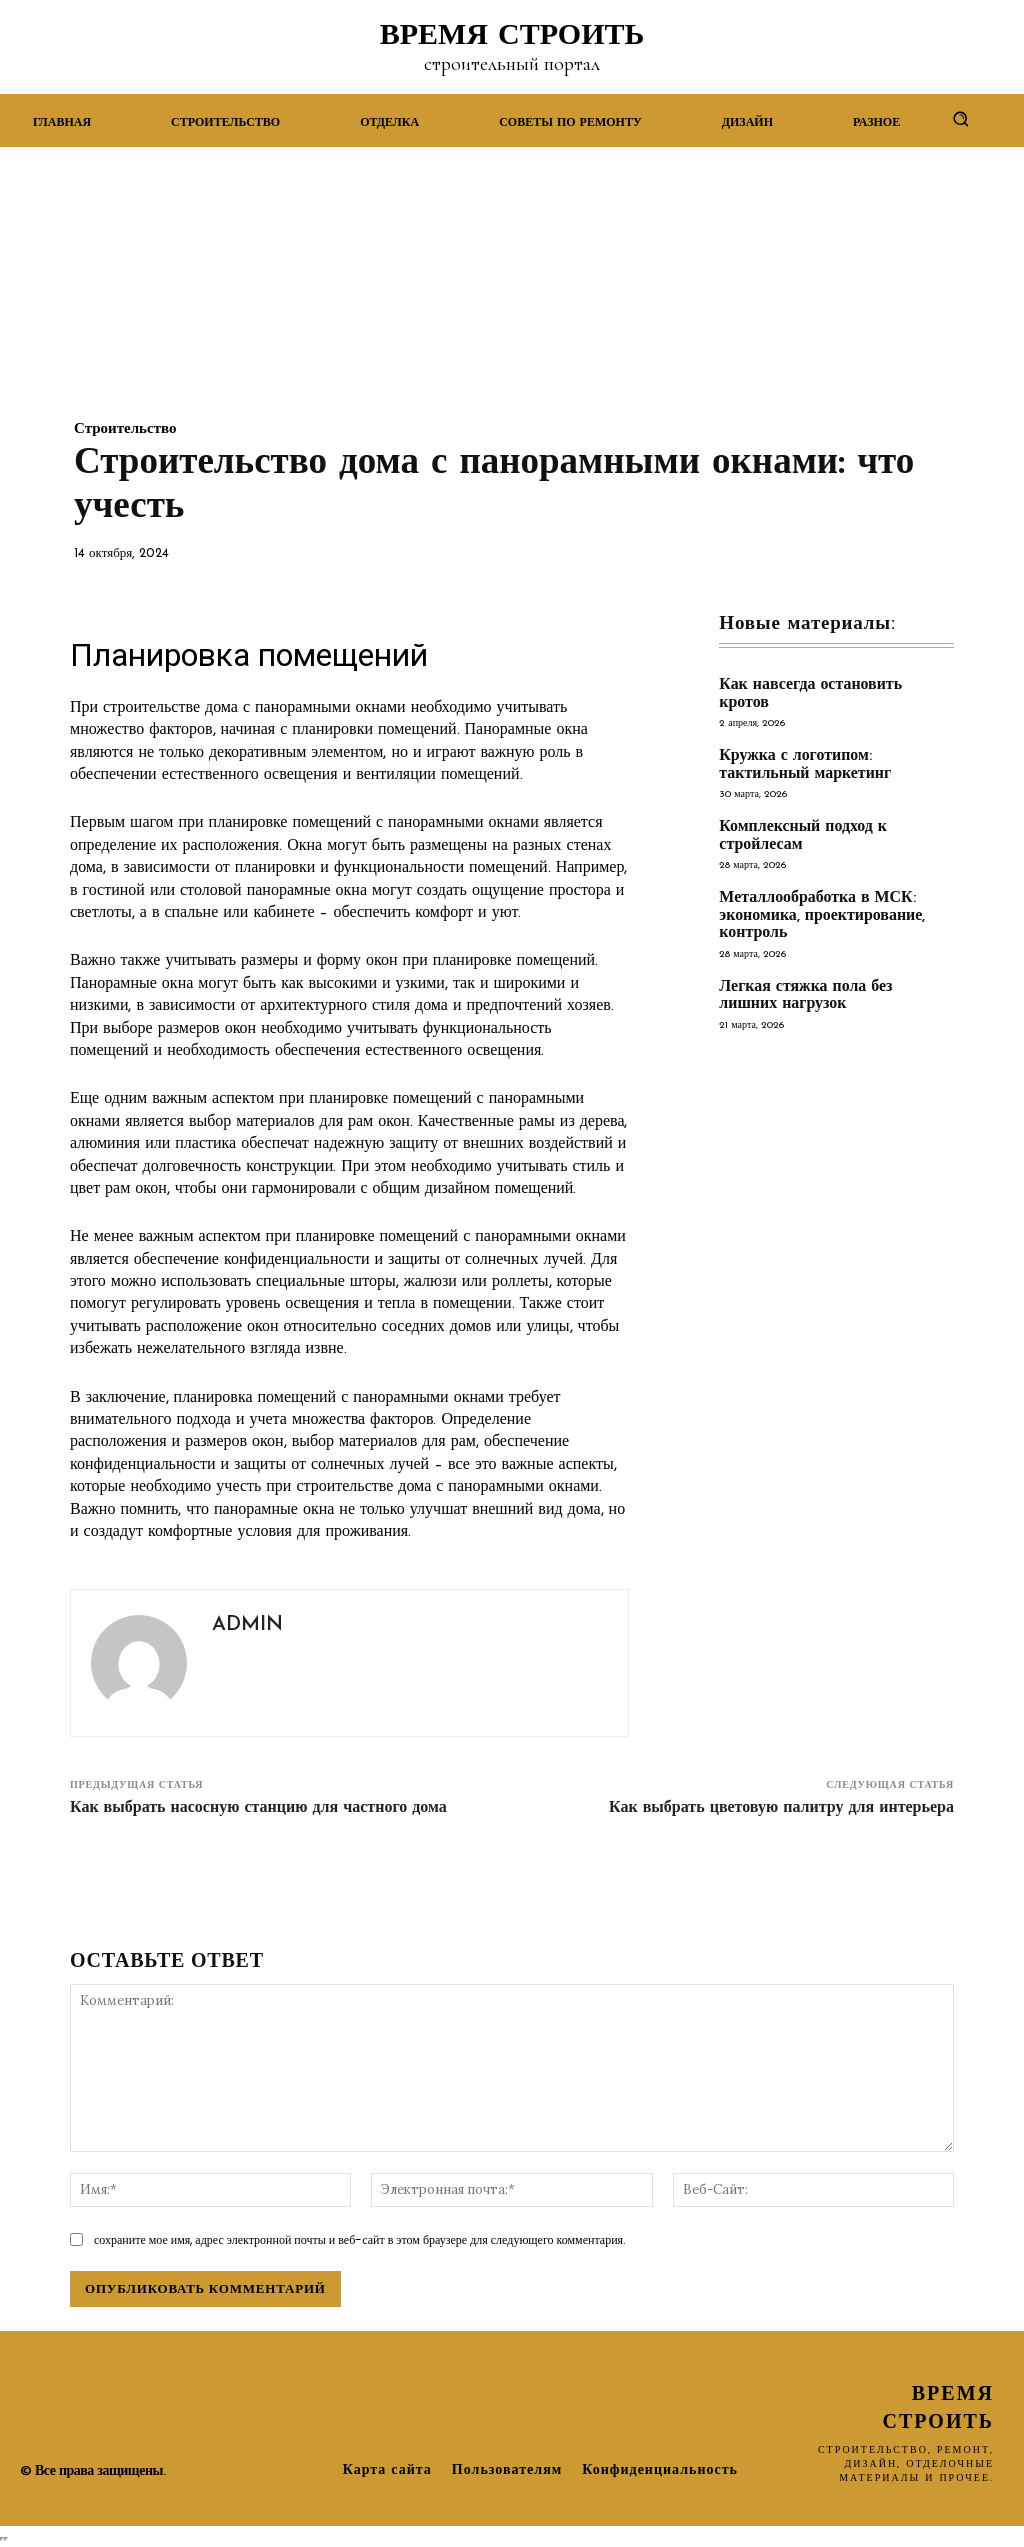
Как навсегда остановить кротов (831, 685)
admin (247, 1625)
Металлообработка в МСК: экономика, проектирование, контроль (816, 896)
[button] (960, 118)
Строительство (125, 429)
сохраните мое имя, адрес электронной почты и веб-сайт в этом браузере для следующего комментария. (360, 2239)
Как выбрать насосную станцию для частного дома (258, 1808)
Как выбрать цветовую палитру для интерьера (781, 1808)
